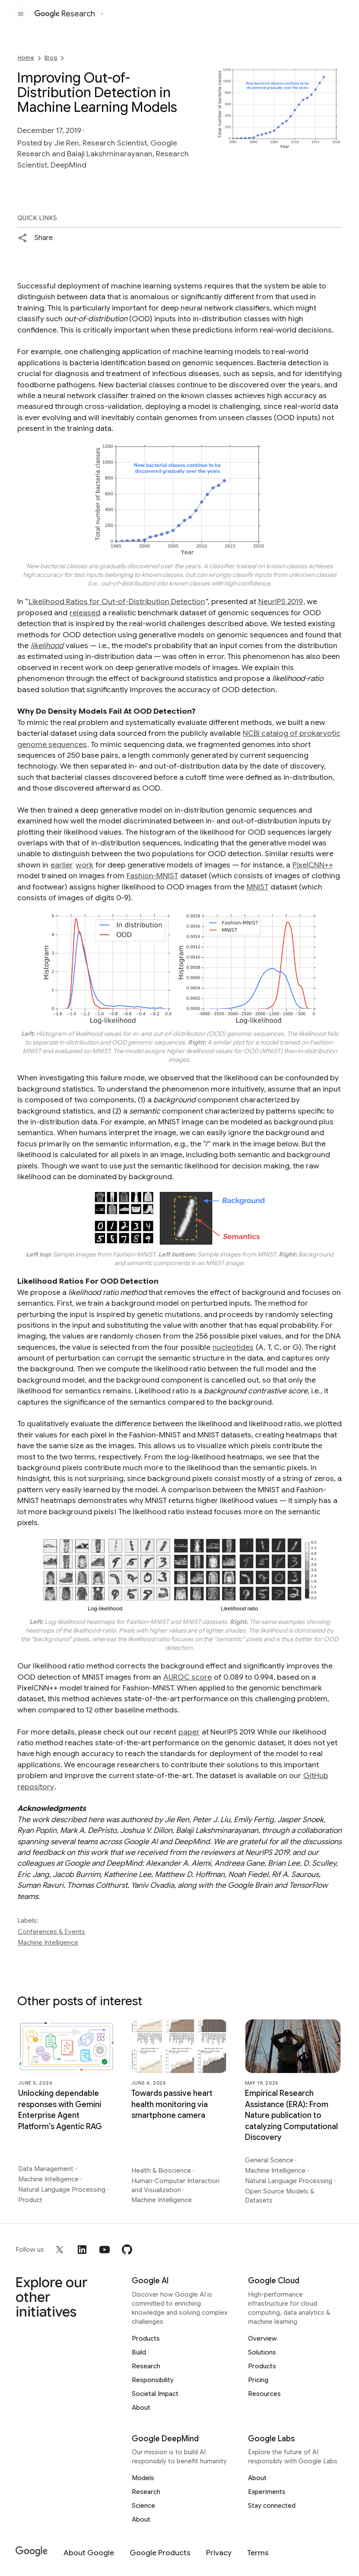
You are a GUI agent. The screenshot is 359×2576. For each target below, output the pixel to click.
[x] (59, 2249)
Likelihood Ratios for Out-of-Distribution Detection (117, 601)
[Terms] (258, 2553)
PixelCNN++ (312, 865)
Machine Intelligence (48, 1942)
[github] (127, 2249)
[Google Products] (160, 2553)
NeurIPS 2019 (280, 601)
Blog (50, 57)
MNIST (257, 887)
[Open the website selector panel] (102, 13)
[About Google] (89, 2553)
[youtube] (104, 2249)
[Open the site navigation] (20, 14)
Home (26, 57)
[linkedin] (82, 2249)
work (84, 865)
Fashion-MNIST (152, 875)
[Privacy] (219, 2553)
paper (189, 1732)
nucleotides (233, 1347)
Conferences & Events (51, 1932)
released (85, 612)
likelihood (47, 645)
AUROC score (187, 1677)
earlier (62, 865)
